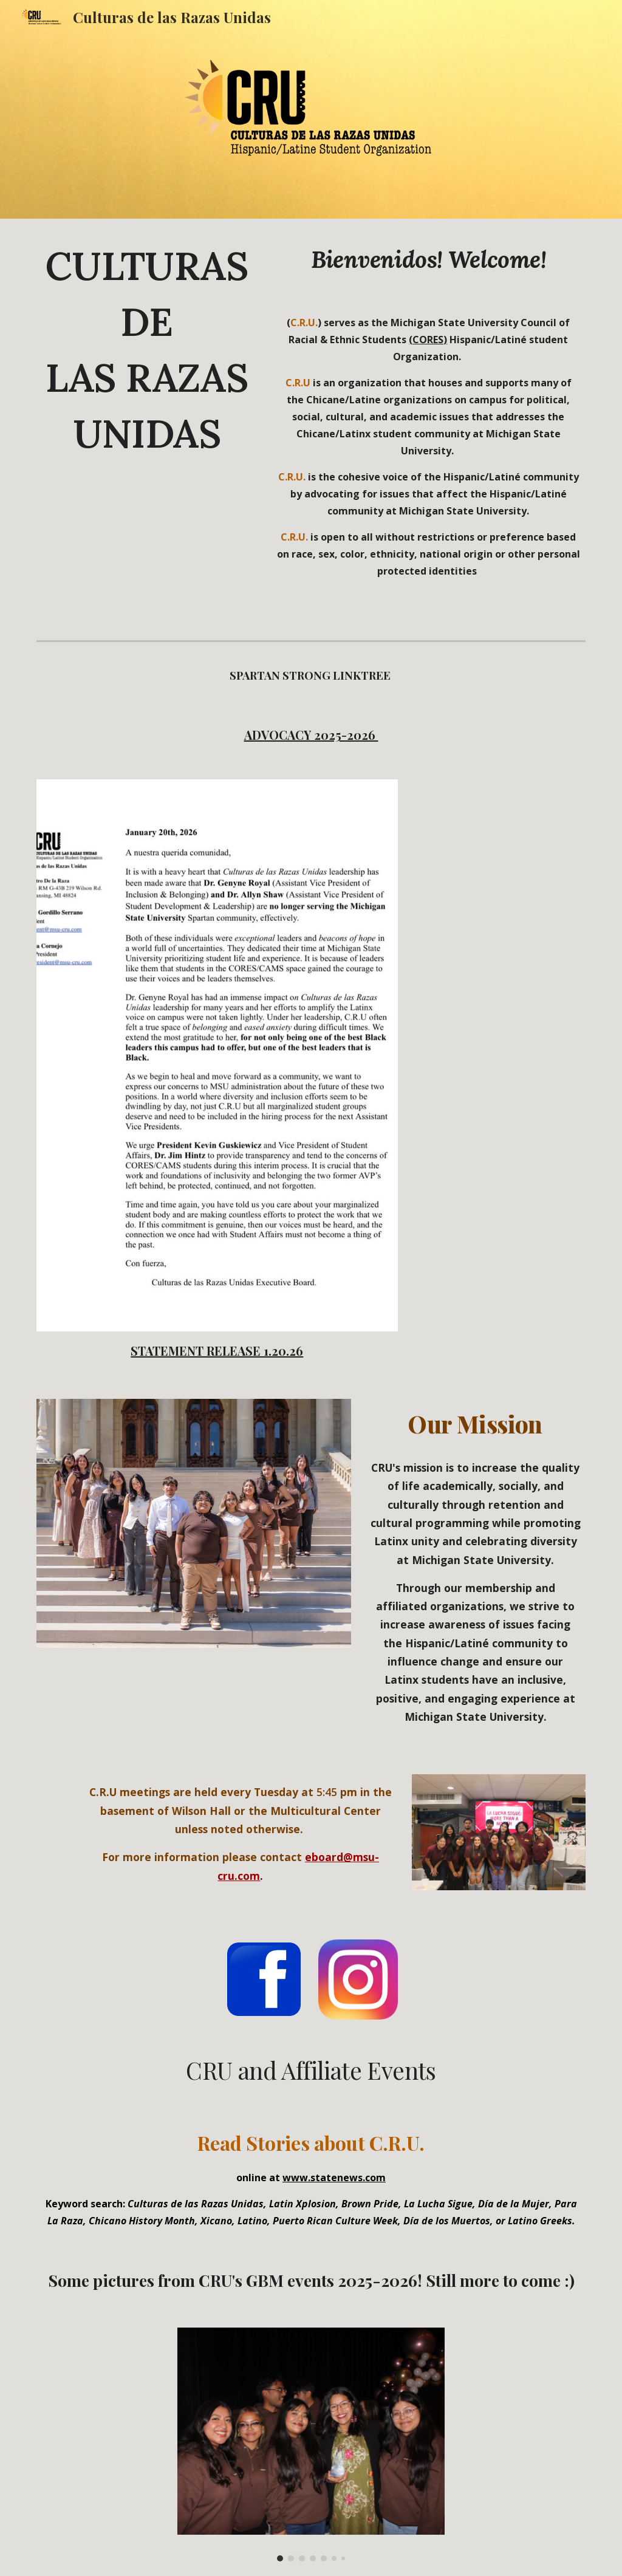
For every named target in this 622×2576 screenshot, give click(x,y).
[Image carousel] (311, 2445)
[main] (146, 355)
